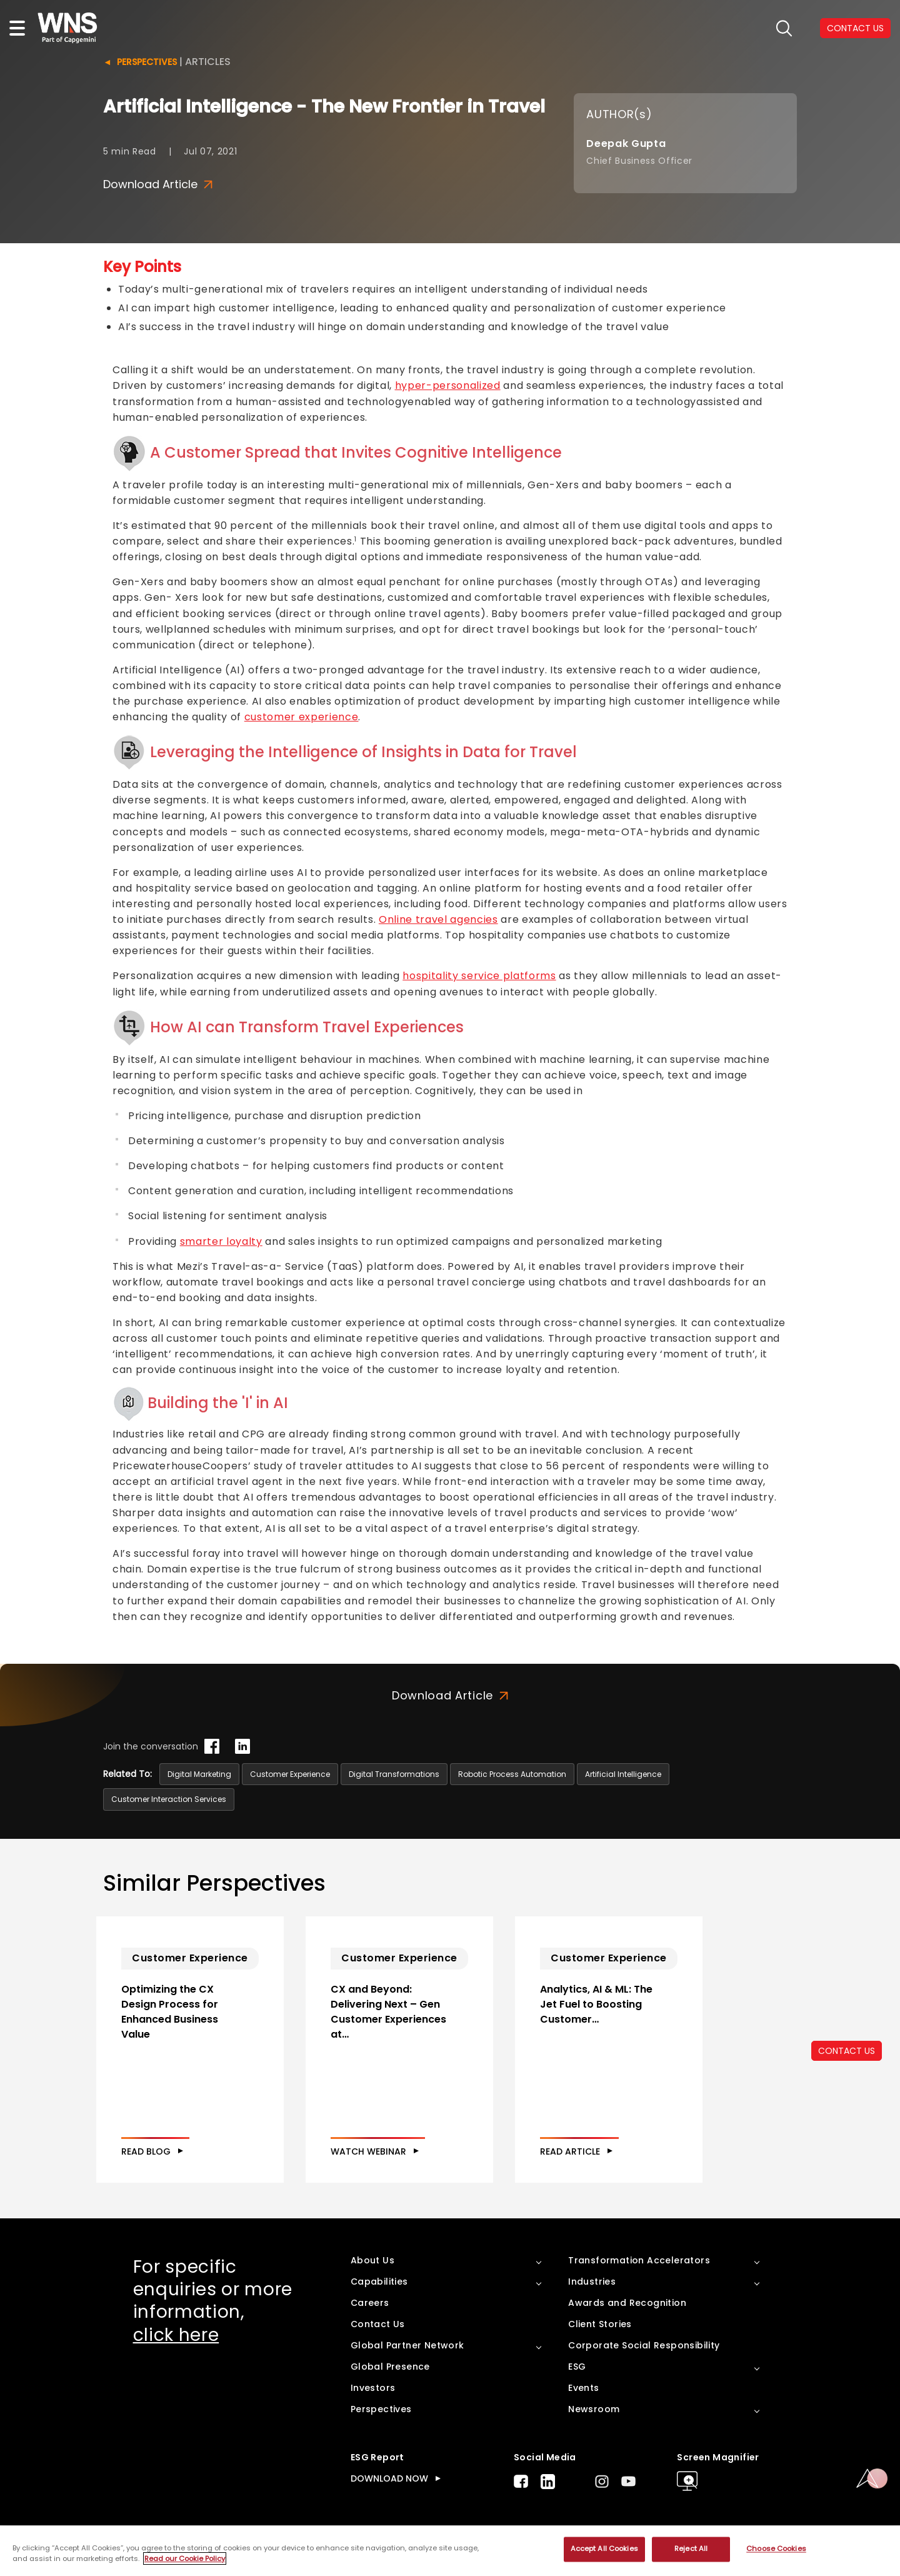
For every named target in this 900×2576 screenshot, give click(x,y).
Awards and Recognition (627, 2302)
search (784, 28)
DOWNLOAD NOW (389, 2478)
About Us (372, 2260)
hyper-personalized (448, 385)
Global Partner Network (407, 2345)
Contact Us (378, 2324)
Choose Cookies (776, 2549)
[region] (450, 2551)
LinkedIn (548, 2481)
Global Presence (390, 2366)
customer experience (301, 717)
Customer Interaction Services (168, 1799)
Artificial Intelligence (623, 1774)
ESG (577, 2366)
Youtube (628, 2481)
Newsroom (593, 2409)
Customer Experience (290, 1774)
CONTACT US (846, 2051)
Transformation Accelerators (639, 2260)
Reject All (691, 2549)
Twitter (575, 2481)
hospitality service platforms (479, 976)
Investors (373, 2387)
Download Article (157, 184)
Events (583, 2387)
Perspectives (147, 62)
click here (176, 2335)
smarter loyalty (221, 1241)
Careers (370, 2302)
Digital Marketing (199, 1774)
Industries (592, 2281)
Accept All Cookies (604, 2549)
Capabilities (379, 2281)
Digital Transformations (394, 1774)
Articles (208, 61)
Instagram (602, 2481)
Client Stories (600, 2324)
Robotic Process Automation (512, 1774)
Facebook (521, 2481)
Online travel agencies (438, 919)
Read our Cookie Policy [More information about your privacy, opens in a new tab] (184, 2558)
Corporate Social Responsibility (643, 2345)
